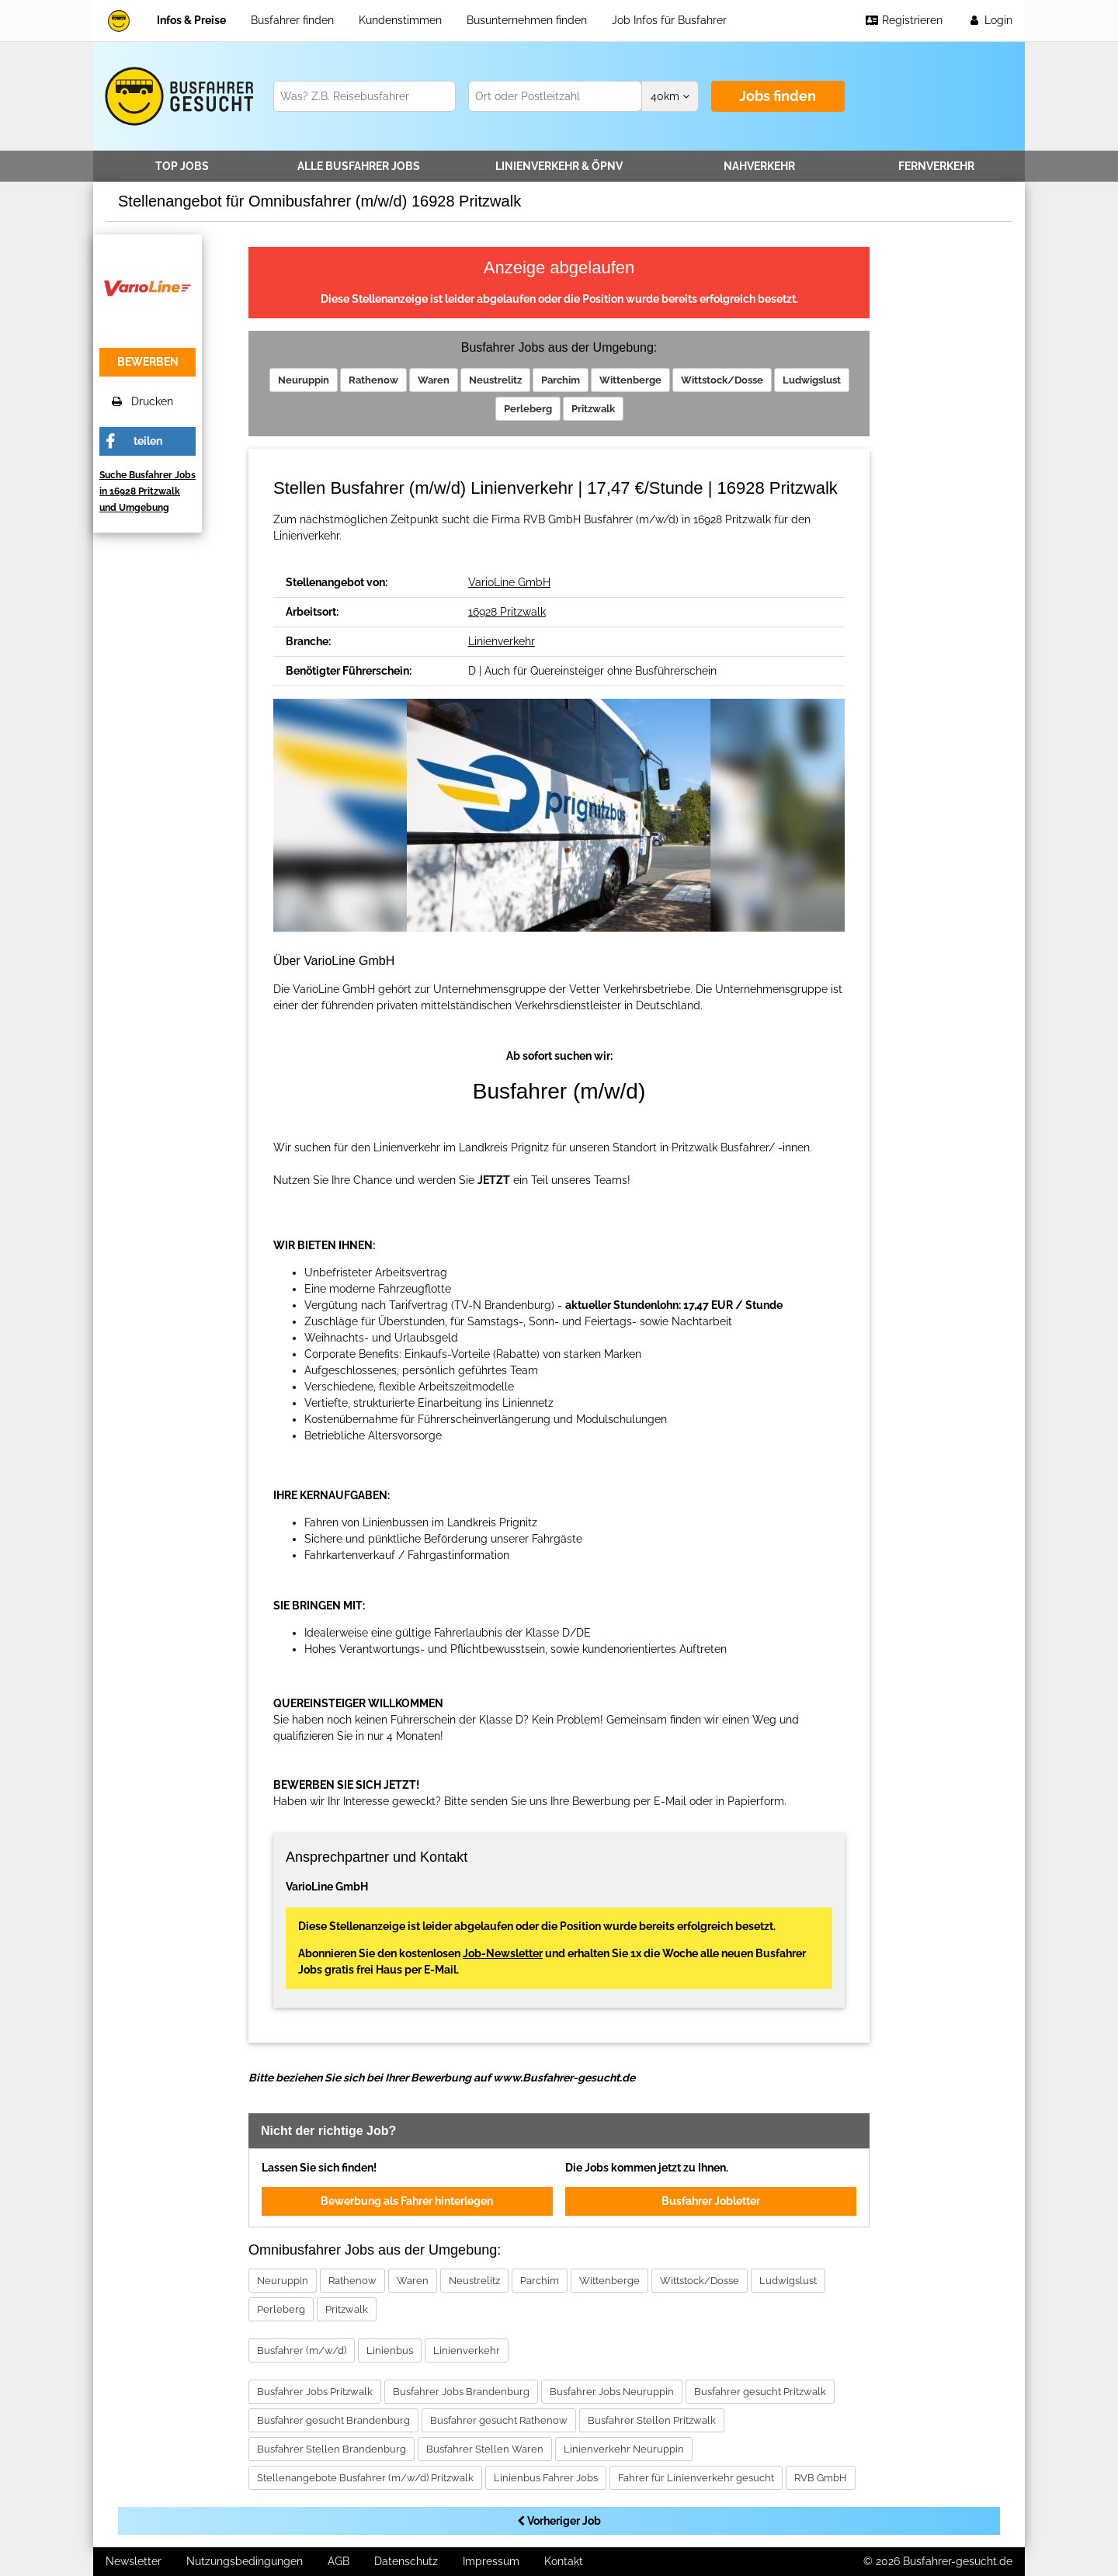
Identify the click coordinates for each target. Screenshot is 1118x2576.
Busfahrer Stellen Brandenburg (331, 2449)
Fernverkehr (936, 166)
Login (989, 20)
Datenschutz (406, 2561)
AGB (338, 2561)
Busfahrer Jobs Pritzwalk (315, 2391)
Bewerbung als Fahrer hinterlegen (407, 2201)
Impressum (491, 2561)
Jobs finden (777, 96)
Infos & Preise (191, 20)
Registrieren (904, 20)
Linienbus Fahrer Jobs (546, 2478)
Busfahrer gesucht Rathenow (499, 2420)
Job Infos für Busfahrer (669, 20)
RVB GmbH (820, 2478)
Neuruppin (303, 380)
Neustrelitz (495, 380)
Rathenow (373, 380)
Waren (434, 380)
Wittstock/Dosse (722, 380)
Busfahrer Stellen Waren (484, 2449)
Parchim (560, 380)
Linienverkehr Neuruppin (624, 2449)
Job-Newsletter (503, 1953)
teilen (148, 441)
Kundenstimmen (400, 20)
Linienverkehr (559, 166)
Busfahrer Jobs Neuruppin (612, 2391)
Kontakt (563, 2561)
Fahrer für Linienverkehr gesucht (696, 2478)
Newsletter (133, 2561)
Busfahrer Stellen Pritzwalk (652, 2420)
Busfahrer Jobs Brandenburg (461, 2391)
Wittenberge (630, 380)
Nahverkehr (759, 166)
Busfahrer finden (292, 20)
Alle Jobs (358, 166)
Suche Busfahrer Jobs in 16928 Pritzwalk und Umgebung (147, 491)
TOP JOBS (182, 166)
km (670, 96)
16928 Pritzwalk (507, 612)
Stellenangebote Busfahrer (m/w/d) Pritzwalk (365, 2478)
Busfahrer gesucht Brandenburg (333, 2420)
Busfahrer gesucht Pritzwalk (760, 2391)
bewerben (148, 362)
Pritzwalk (593, 409)
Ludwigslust (812, 380)
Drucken (142, 401)
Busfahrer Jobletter (710, 2201)
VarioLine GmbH (509, 582)
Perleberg (528, 409)
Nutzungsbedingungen (244, 2561)
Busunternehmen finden (527, 20)
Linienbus (389, 2350)
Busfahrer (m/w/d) (301, 2350)
